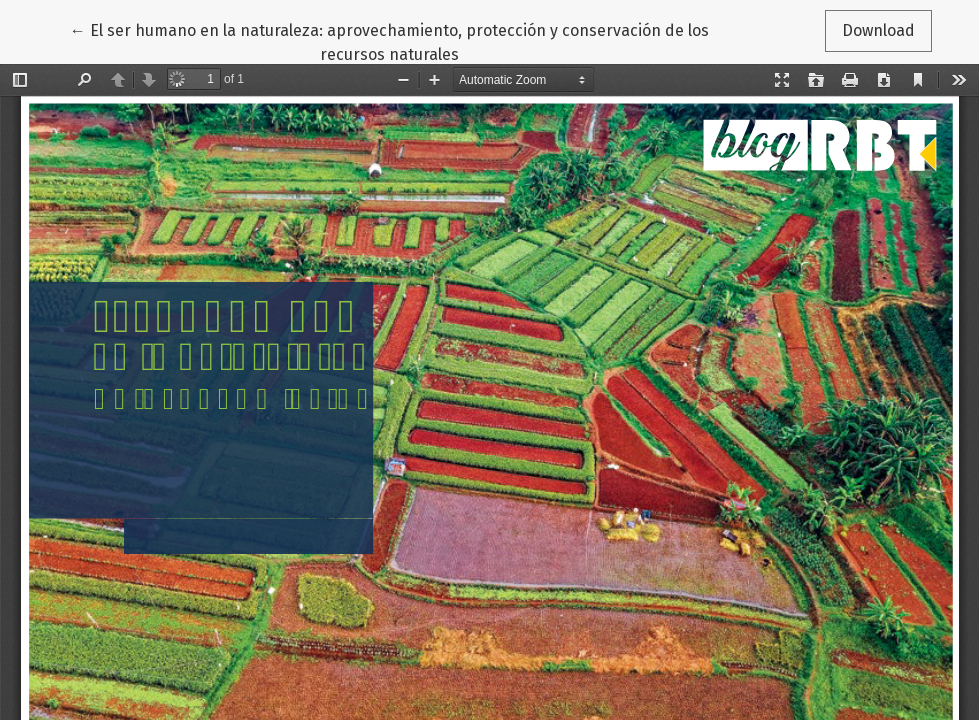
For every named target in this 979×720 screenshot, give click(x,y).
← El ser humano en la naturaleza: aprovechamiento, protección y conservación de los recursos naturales (389, 41)
